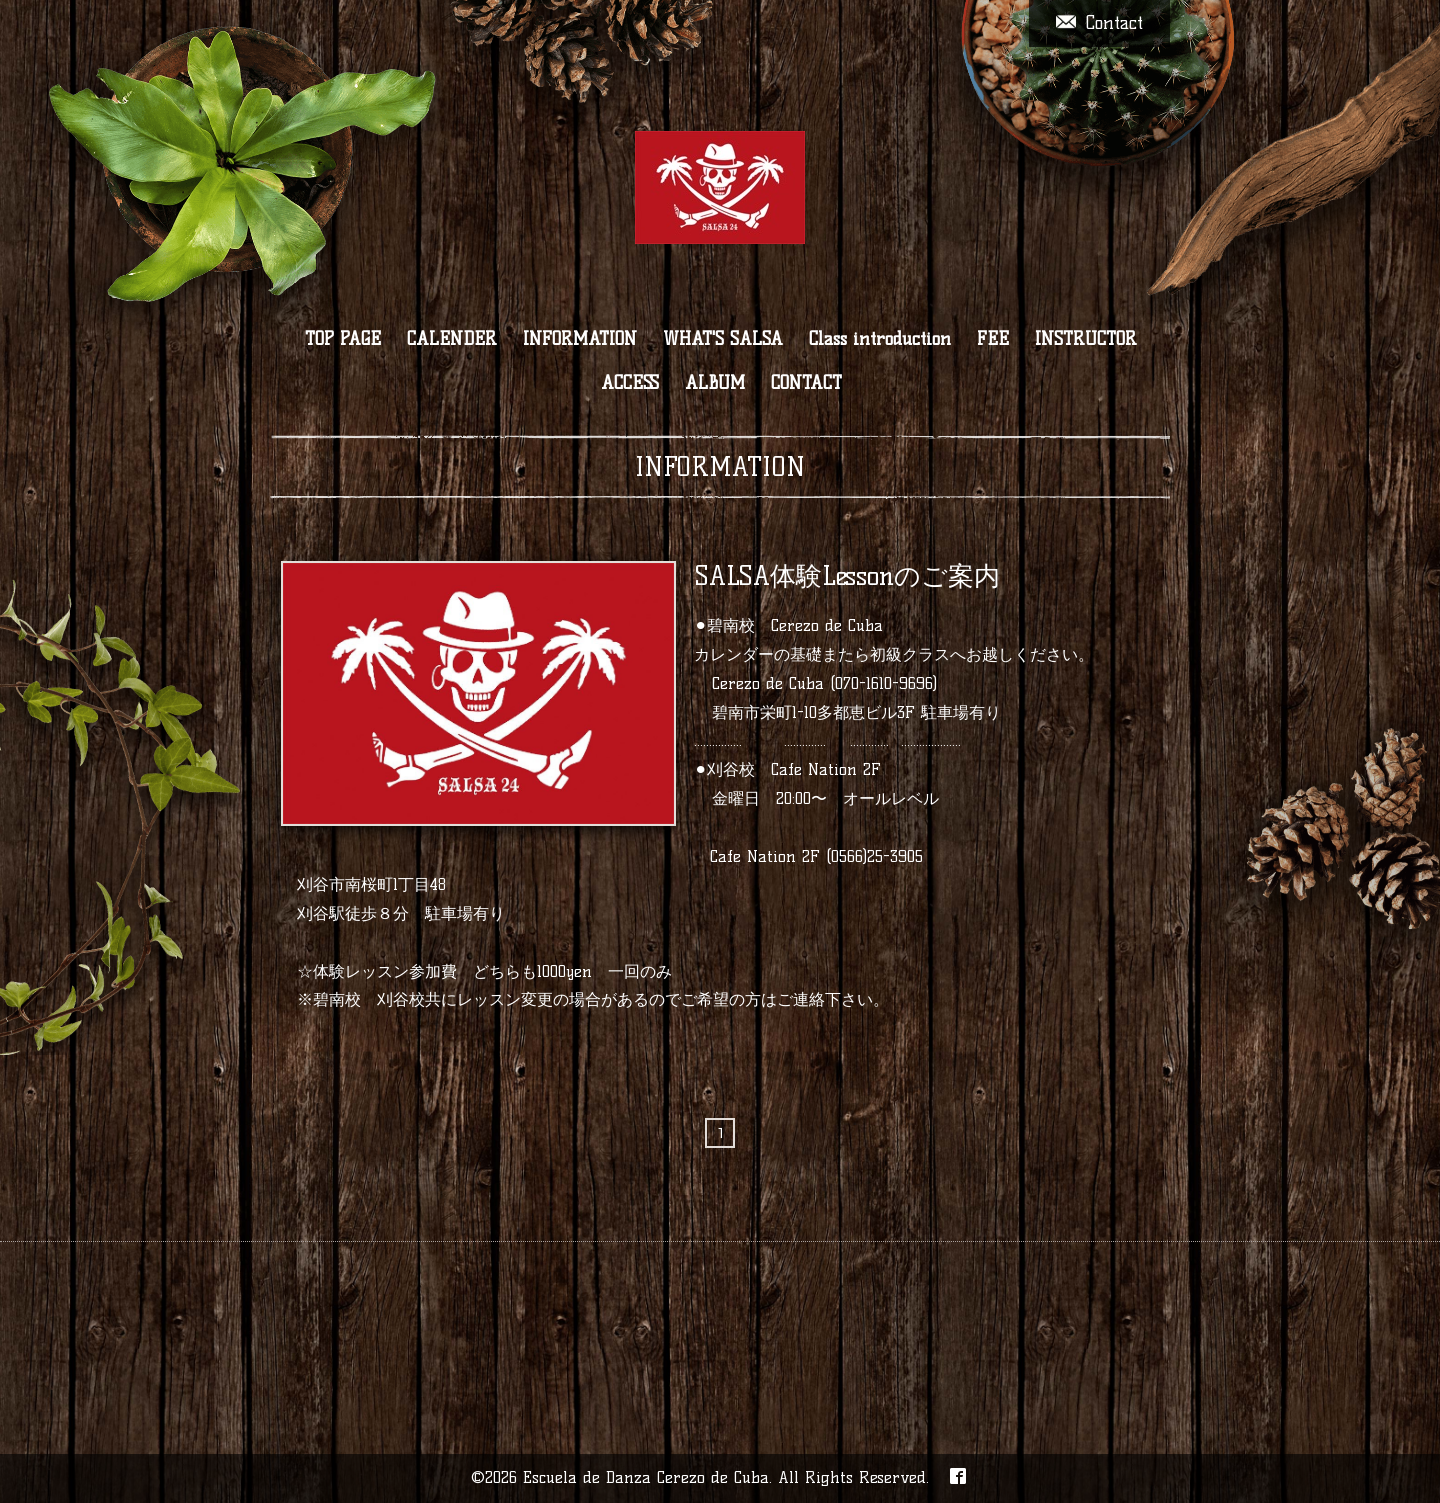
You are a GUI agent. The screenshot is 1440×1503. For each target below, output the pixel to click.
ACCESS (630, 383)
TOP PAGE (343, 339)
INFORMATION (580, 339)
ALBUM (715, 383)
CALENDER (452, 339)
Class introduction (880, 339)
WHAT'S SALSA (723, 339)
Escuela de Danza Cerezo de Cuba (646, 1477)
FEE (993, 339)
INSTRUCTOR (1086, 339)
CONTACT (806, 383)
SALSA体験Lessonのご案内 (847, 576)
